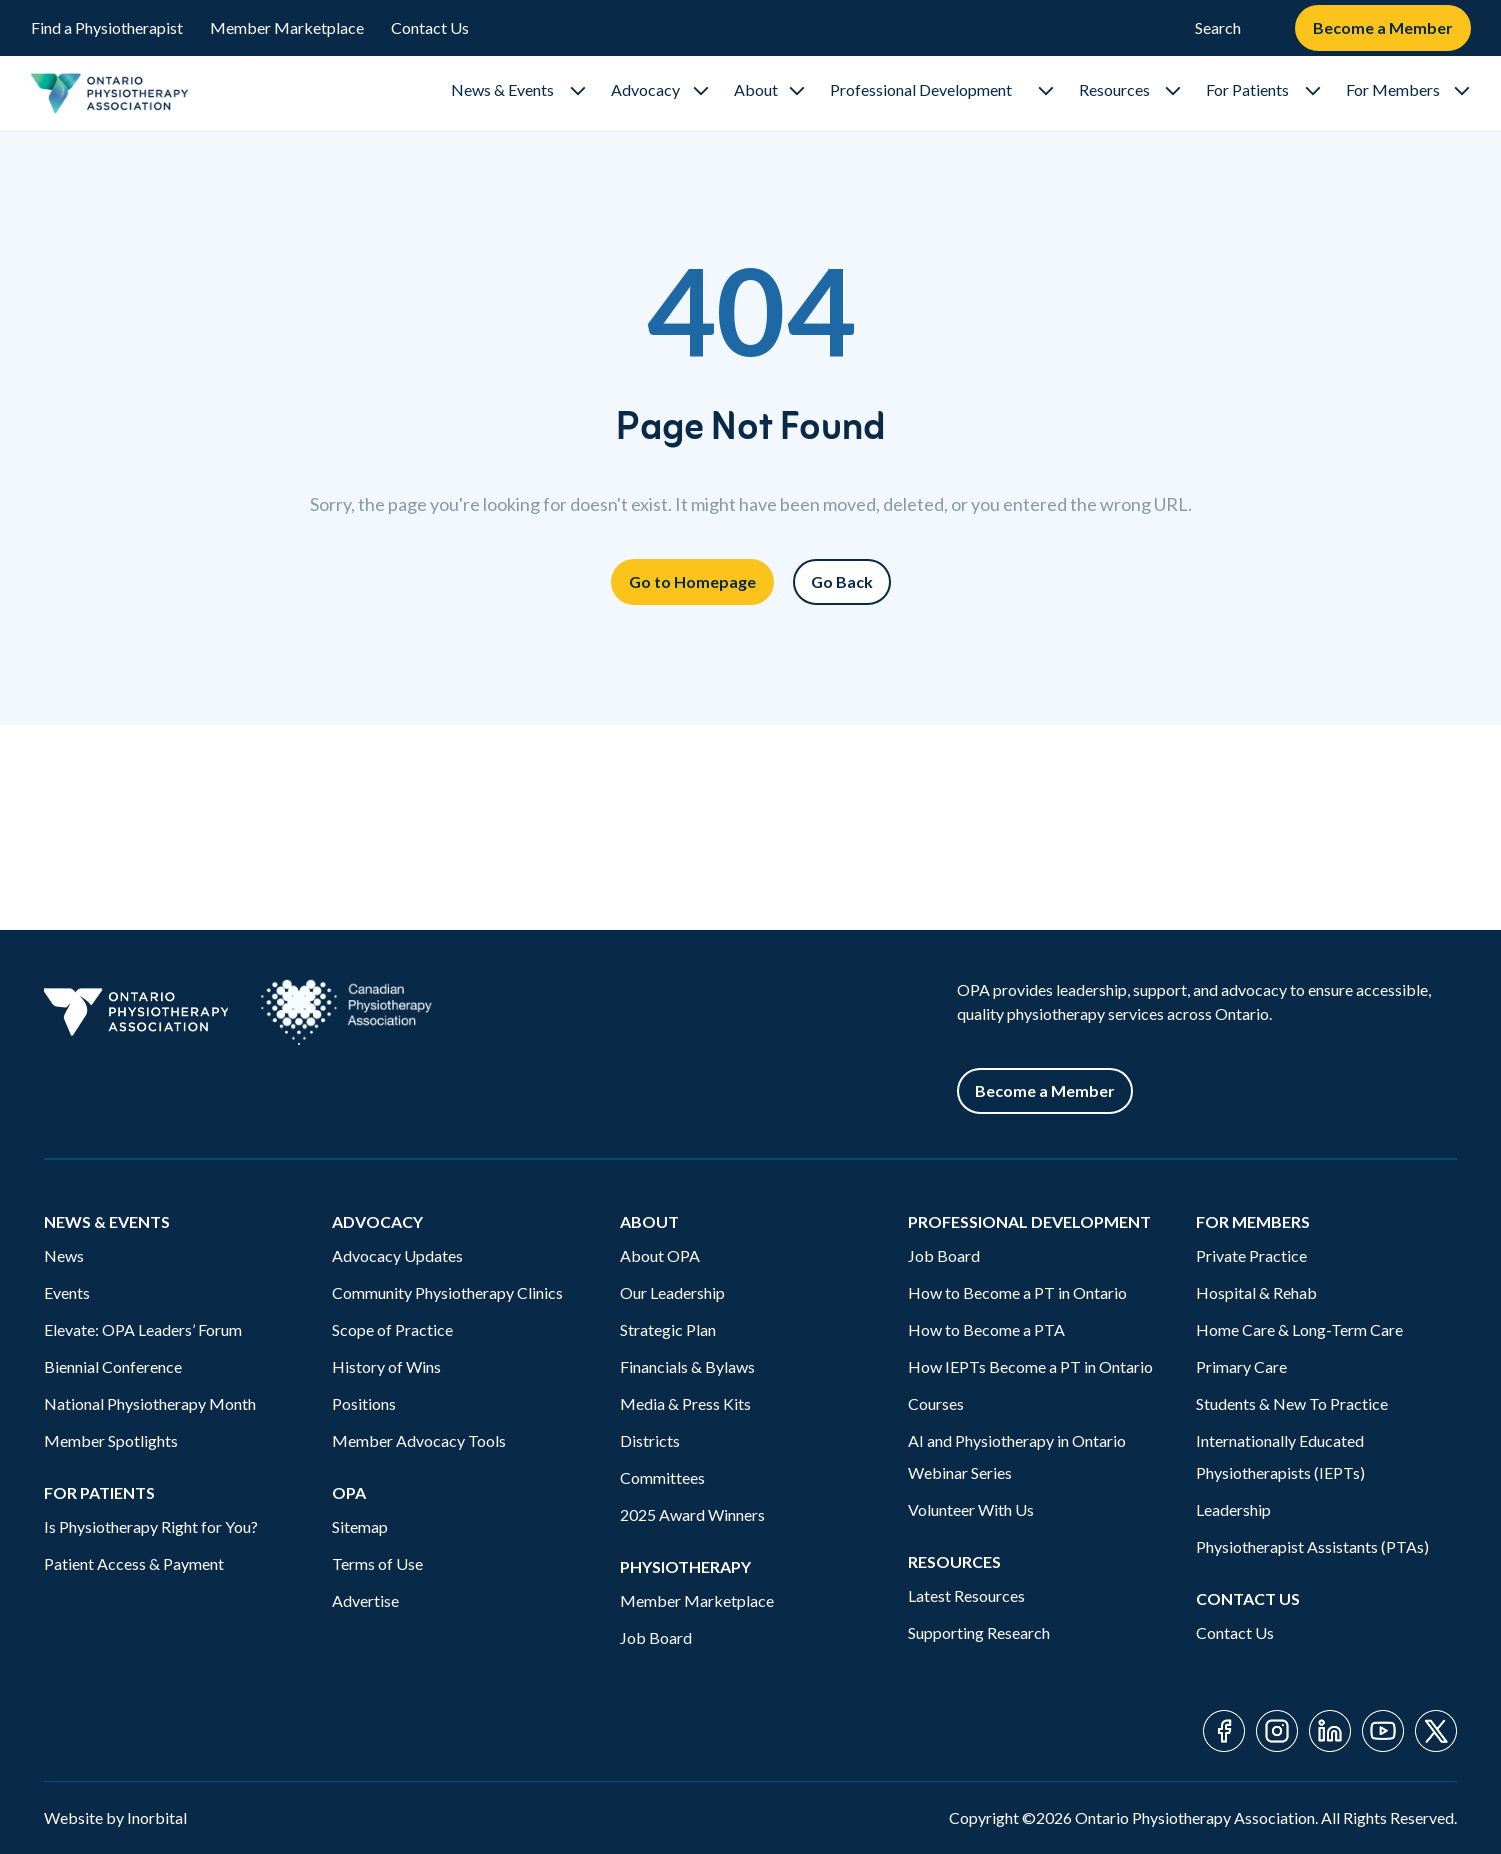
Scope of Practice (392, 1329)
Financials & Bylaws (687, 1366)
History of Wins (386, 1366)
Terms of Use (377, 1563)
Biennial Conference (113, 1366)
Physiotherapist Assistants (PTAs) (1312, 1546)
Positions (364, 1403)
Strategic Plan (668, 1329)
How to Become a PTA (986, 1329)
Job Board (656, 1637)
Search (1218, 27)
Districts (650, 1440)
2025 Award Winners (692, 1514)
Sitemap (360, 1526)
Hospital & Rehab (1256, 1292)
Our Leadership (672, 1292)
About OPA (660, 1255)
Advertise (365, 1600)
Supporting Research (979, 1632)
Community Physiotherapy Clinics (447, 1292)
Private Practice (1251, 1255)
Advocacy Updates (397, 1255)
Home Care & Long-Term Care (1299, 1329)
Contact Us (430, 27)
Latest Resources (966, 1595)
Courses (936, 1403)
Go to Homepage (692, 581)
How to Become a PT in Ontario (1017, 1292)
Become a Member (1383, 27)
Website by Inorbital (115, 1817)
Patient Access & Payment (134, 1563)
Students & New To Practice (1292, 1403)
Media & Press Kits (685, 1403)
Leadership (1233, 1509)
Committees (662, 1477)
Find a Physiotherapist (107, 27)
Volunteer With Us (971, 1509)
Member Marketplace (287, 27)
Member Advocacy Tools (419, 1440)
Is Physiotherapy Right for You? (151, 1526)
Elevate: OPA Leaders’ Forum (143, 1329)
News (64, 1255)
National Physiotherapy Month (150, 1403)
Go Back (842, 581)
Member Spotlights (111, 1440)
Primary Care (1241, 1366)
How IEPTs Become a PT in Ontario (1030, 1366)
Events (67, 1292)
